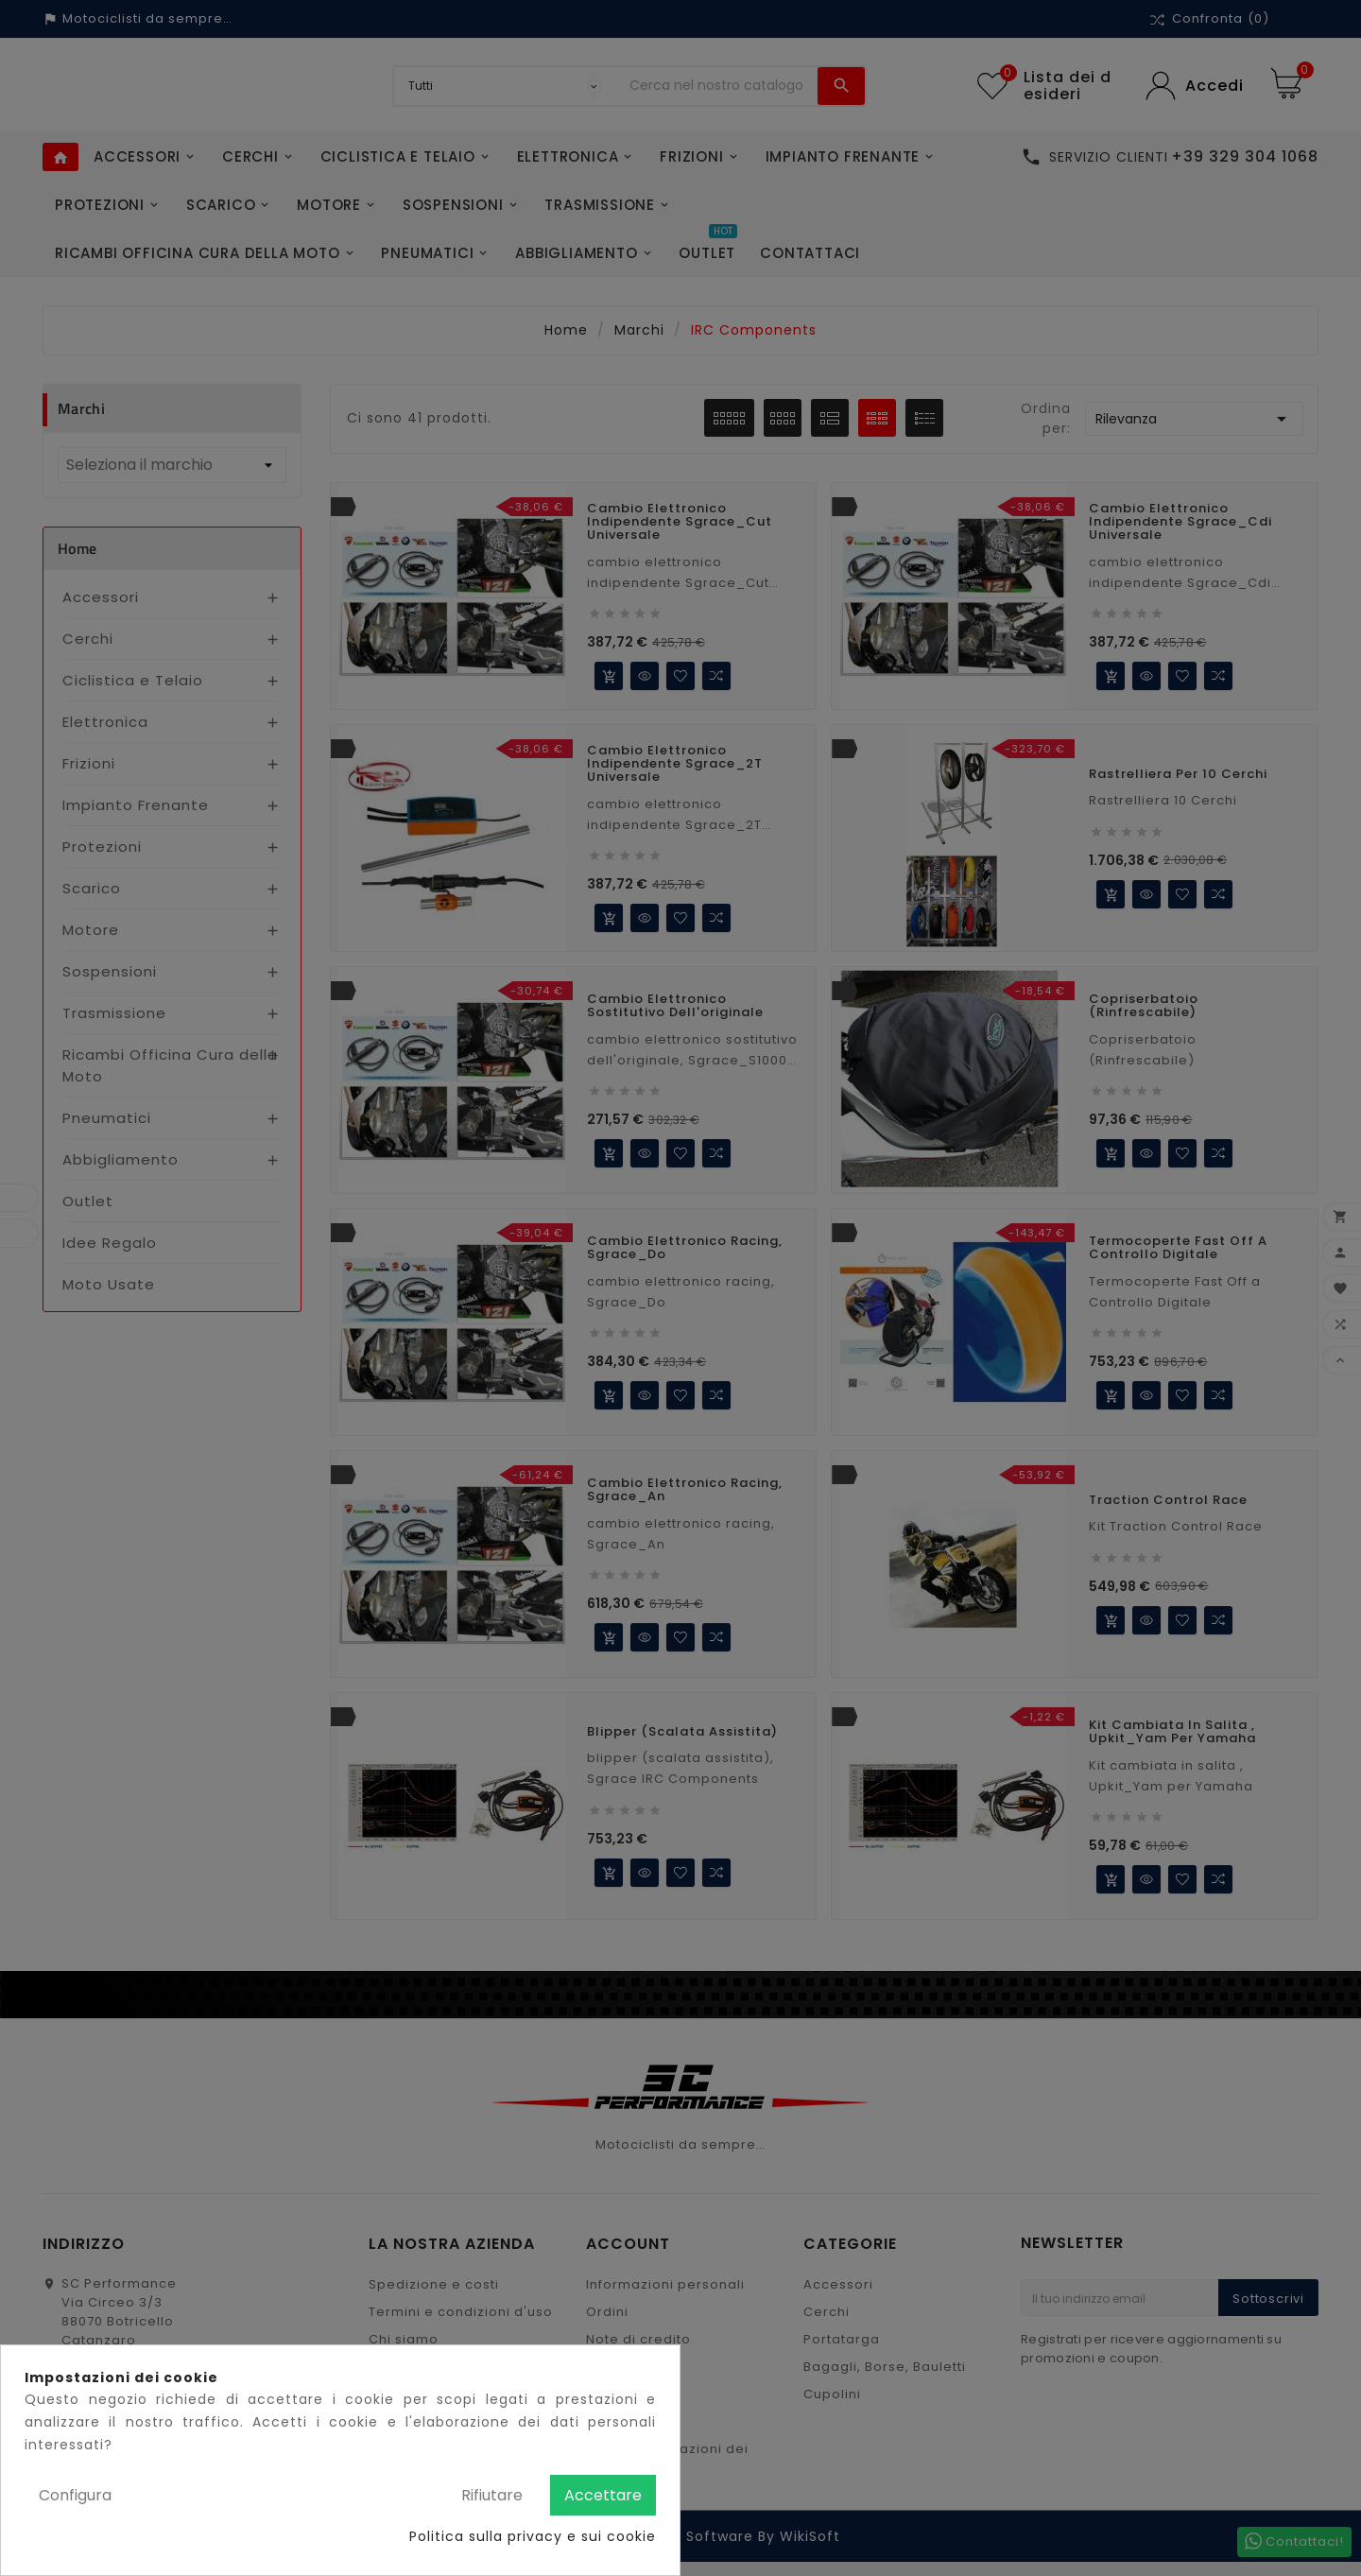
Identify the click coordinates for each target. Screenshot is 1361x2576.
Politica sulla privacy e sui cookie (532, 2536)
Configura (75, 2495)
